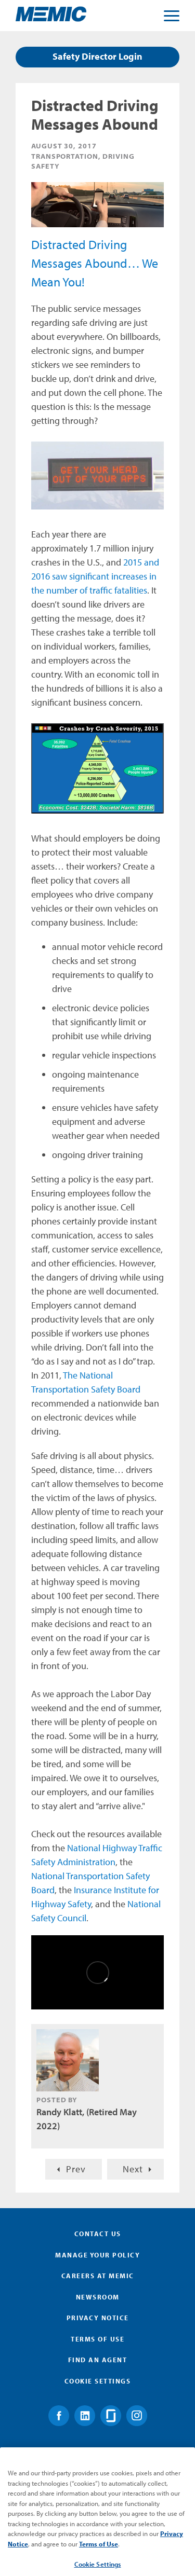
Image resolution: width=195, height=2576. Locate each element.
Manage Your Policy (97, 2255)
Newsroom (98, 2297)
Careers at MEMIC (97, 2275)
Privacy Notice (98, 2317)
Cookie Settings (97, 2381)
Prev (76, 2169)
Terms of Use (97, 2339)
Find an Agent (97, 2359)
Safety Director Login (97, 56)
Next (133, 2169)
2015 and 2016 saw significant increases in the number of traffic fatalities (95, 576)
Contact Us (97, 2233)
